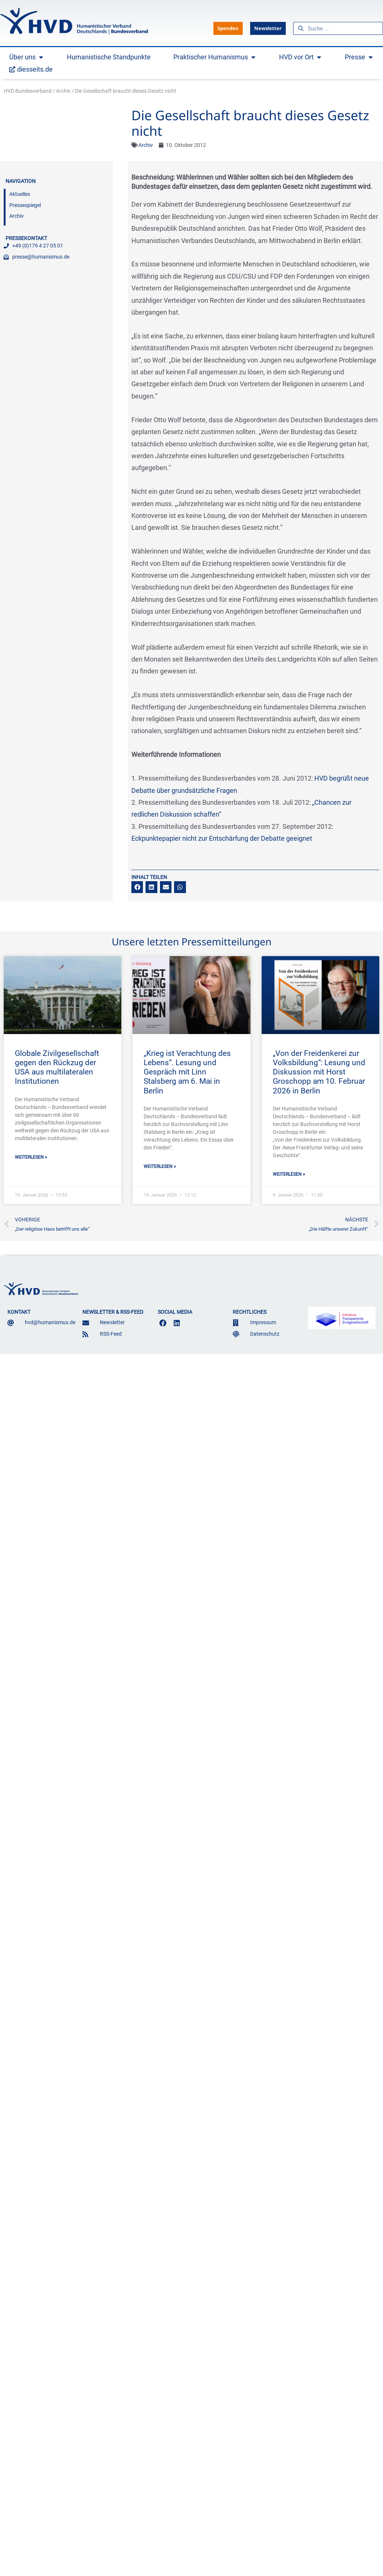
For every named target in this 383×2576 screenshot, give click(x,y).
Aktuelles (19, 194)
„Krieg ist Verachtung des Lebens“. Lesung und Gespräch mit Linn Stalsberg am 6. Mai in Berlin (187, 1072)
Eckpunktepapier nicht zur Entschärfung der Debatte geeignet (221, 838)
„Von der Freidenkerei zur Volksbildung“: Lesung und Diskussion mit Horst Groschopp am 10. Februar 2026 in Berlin (319, 1072)
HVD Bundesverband (28, 91)
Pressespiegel (25, 205)
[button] (137, 887)
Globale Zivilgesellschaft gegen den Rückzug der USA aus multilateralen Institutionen (57, 1067)
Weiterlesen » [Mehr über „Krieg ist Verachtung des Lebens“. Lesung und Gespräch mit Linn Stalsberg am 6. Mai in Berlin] (160, 1166)
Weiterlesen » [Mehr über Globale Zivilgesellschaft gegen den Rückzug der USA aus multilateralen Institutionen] (31, 1157)
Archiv (63, 91)
